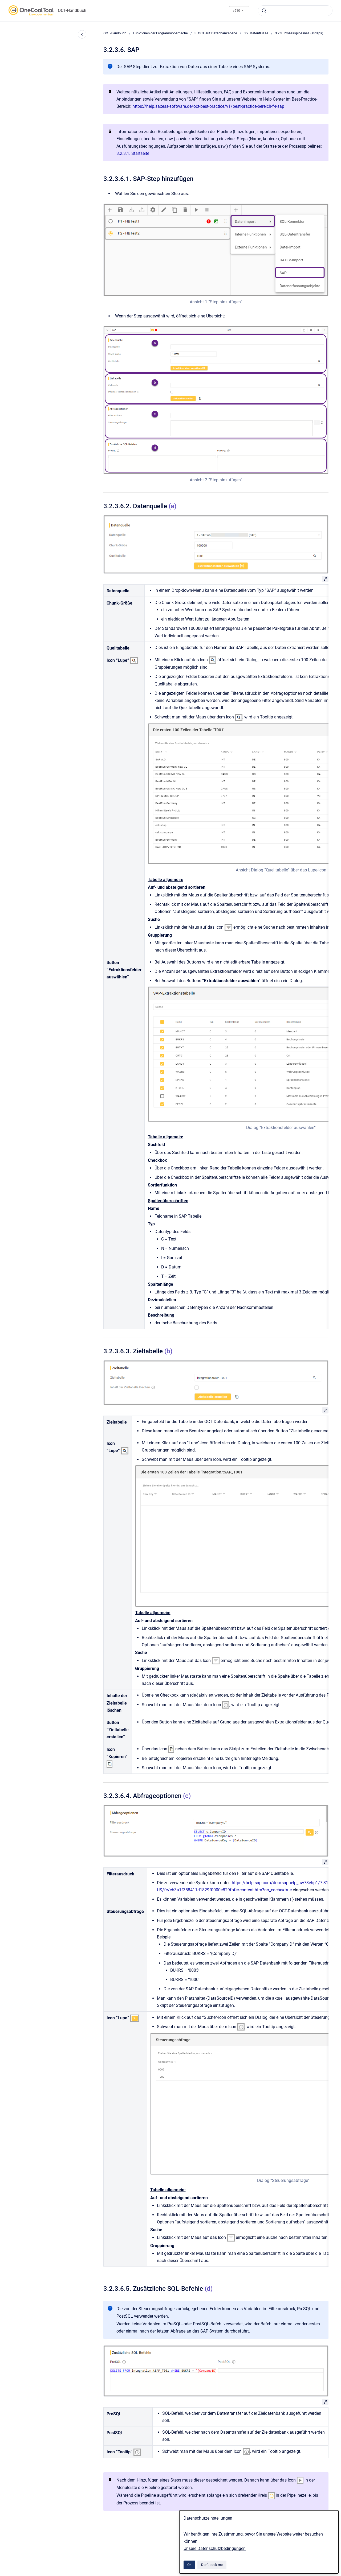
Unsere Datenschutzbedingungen (215, 2548)
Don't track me (212, 2565)
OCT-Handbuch (72, 10)
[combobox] (295, 11)
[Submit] (264, 10)
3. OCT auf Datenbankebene (215, 33)
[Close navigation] (82, 34)
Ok (189, 2565)
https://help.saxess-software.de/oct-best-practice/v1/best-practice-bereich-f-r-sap (208, 106)
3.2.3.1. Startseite (132, 153)
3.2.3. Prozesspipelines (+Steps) (299, 33)
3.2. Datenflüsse (256, 33)
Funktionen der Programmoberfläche (160, 33)
